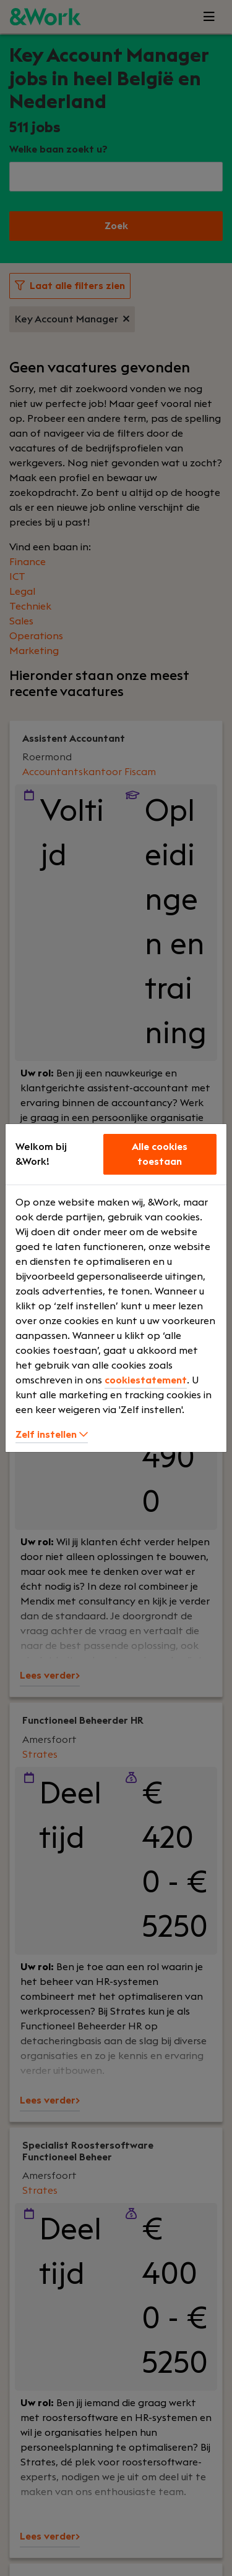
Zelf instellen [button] (51, 1435)
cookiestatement (146, 1380)
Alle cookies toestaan (159, 1154)
